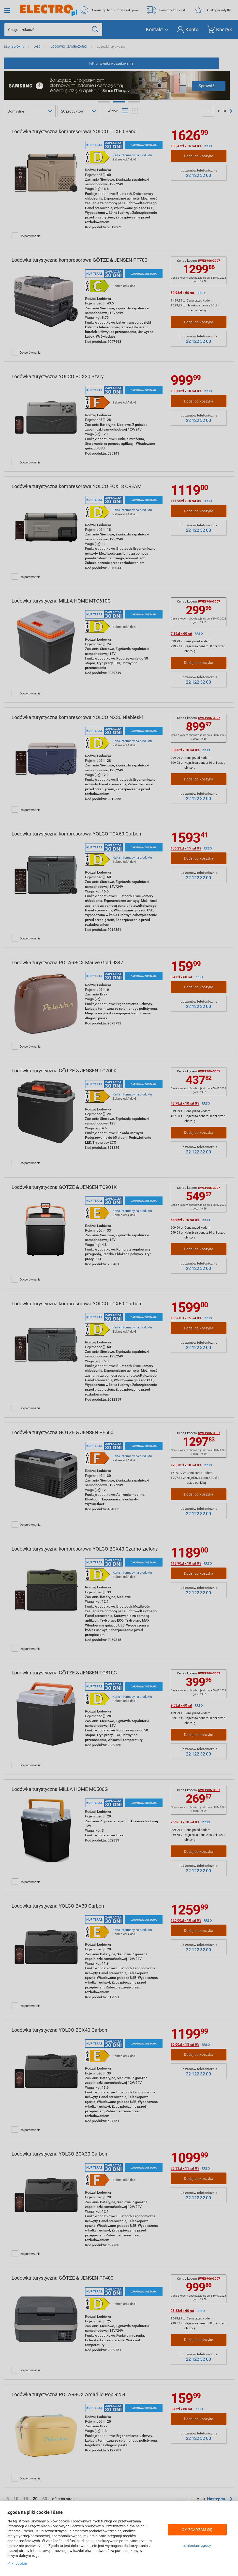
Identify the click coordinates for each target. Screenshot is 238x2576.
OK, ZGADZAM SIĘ (197, 2529)
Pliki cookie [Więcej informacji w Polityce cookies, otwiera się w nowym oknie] (17, 2563)
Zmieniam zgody (197, 2545)
